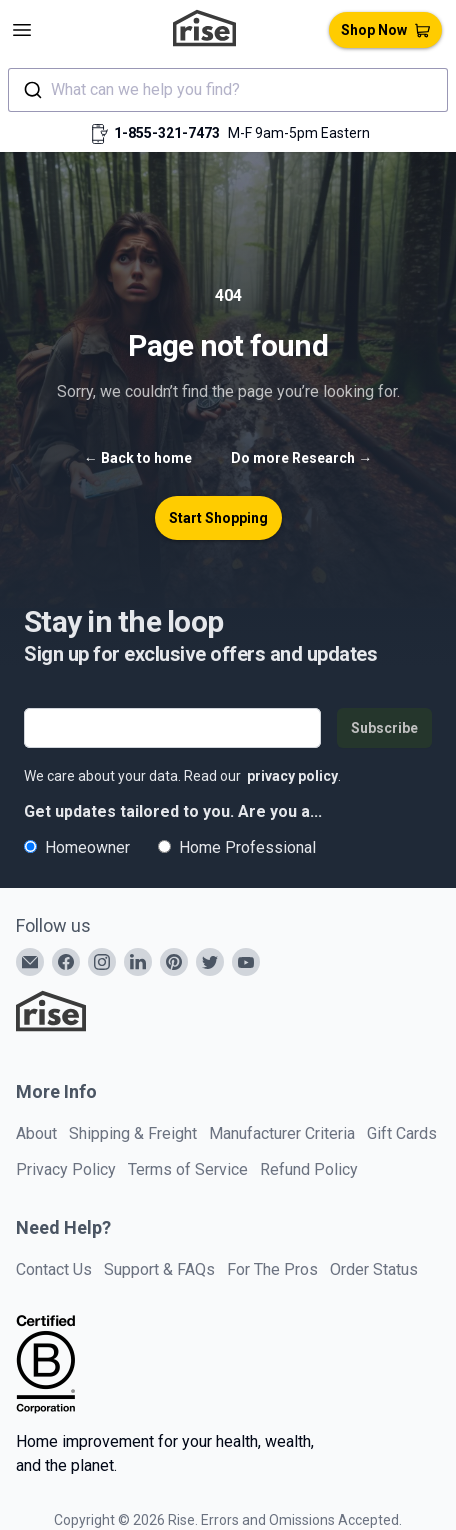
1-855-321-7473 (167, 133)
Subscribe (384, 728)
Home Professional (237, 847)
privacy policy (292, 776)
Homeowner (77, 847)
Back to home (138, 458)
